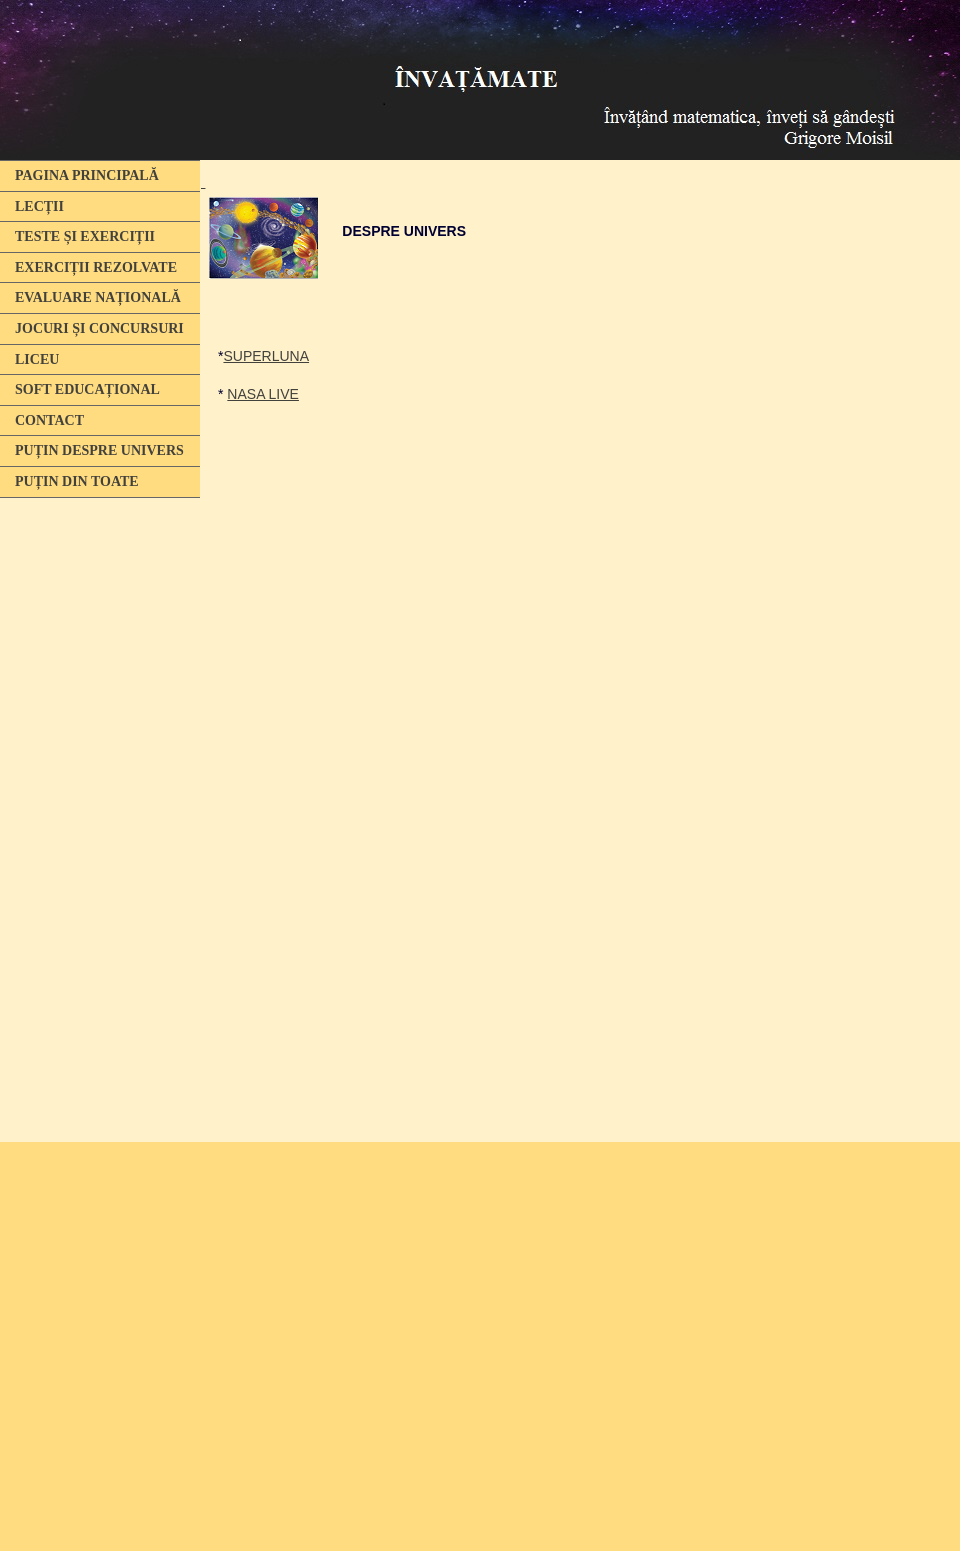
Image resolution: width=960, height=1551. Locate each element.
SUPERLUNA (266, 356)
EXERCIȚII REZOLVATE (96, 267)
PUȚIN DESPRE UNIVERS (99, 450)
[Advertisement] (95, 813)
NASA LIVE (263, 394)
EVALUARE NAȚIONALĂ (98, 297)
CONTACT (49, 420)
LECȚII (39, 206)
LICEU (37, 359)
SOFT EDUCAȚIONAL (87, 389)
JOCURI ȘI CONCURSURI (99, 328)
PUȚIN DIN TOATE (77, 481)
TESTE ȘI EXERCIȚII (85, 236)
